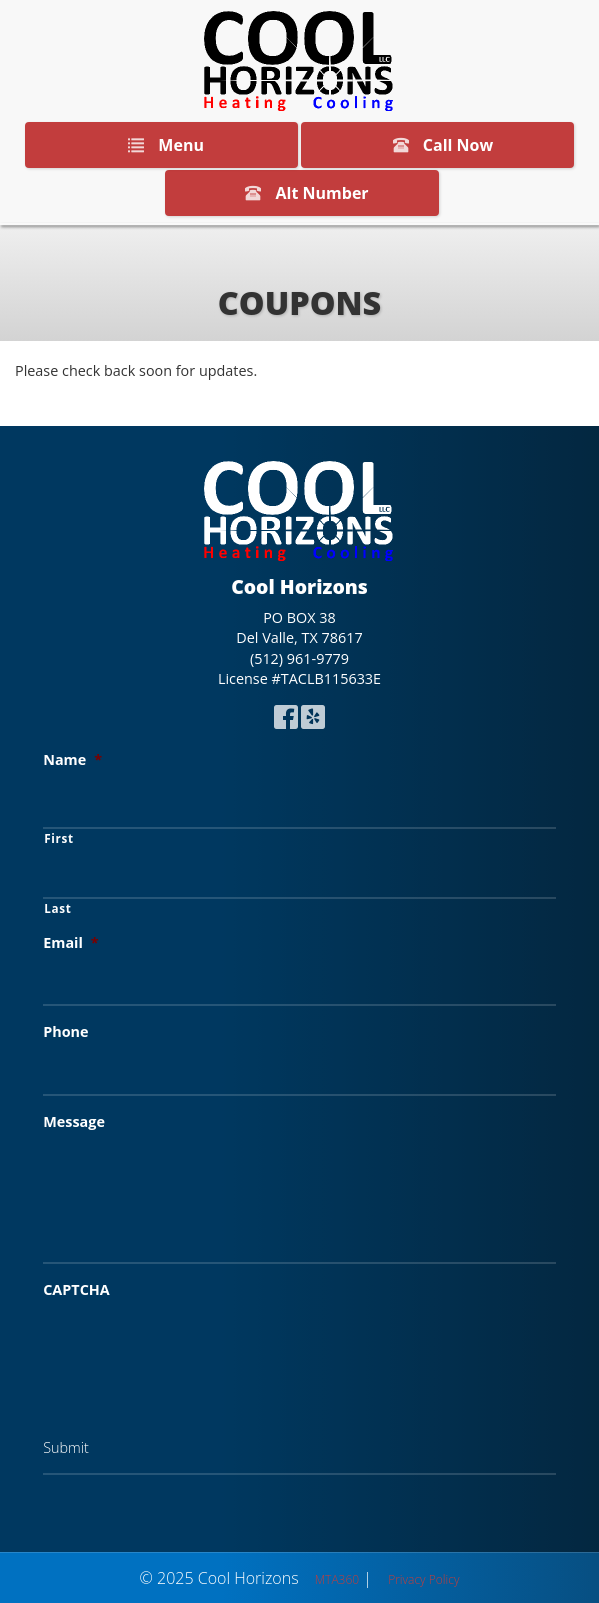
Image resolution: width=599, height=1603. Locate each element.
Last (57, 908)
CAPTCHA (76, 1290)
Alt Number (302, 193)
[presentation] (195, 1352)
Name (72, 760)
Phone (65, 1032)
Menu (162, 145)
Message (74, 1122)
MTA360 (337, 1579)
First (59, 838)
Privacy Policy (423, 1579)
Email (71, 943)
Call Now (439, 145)
